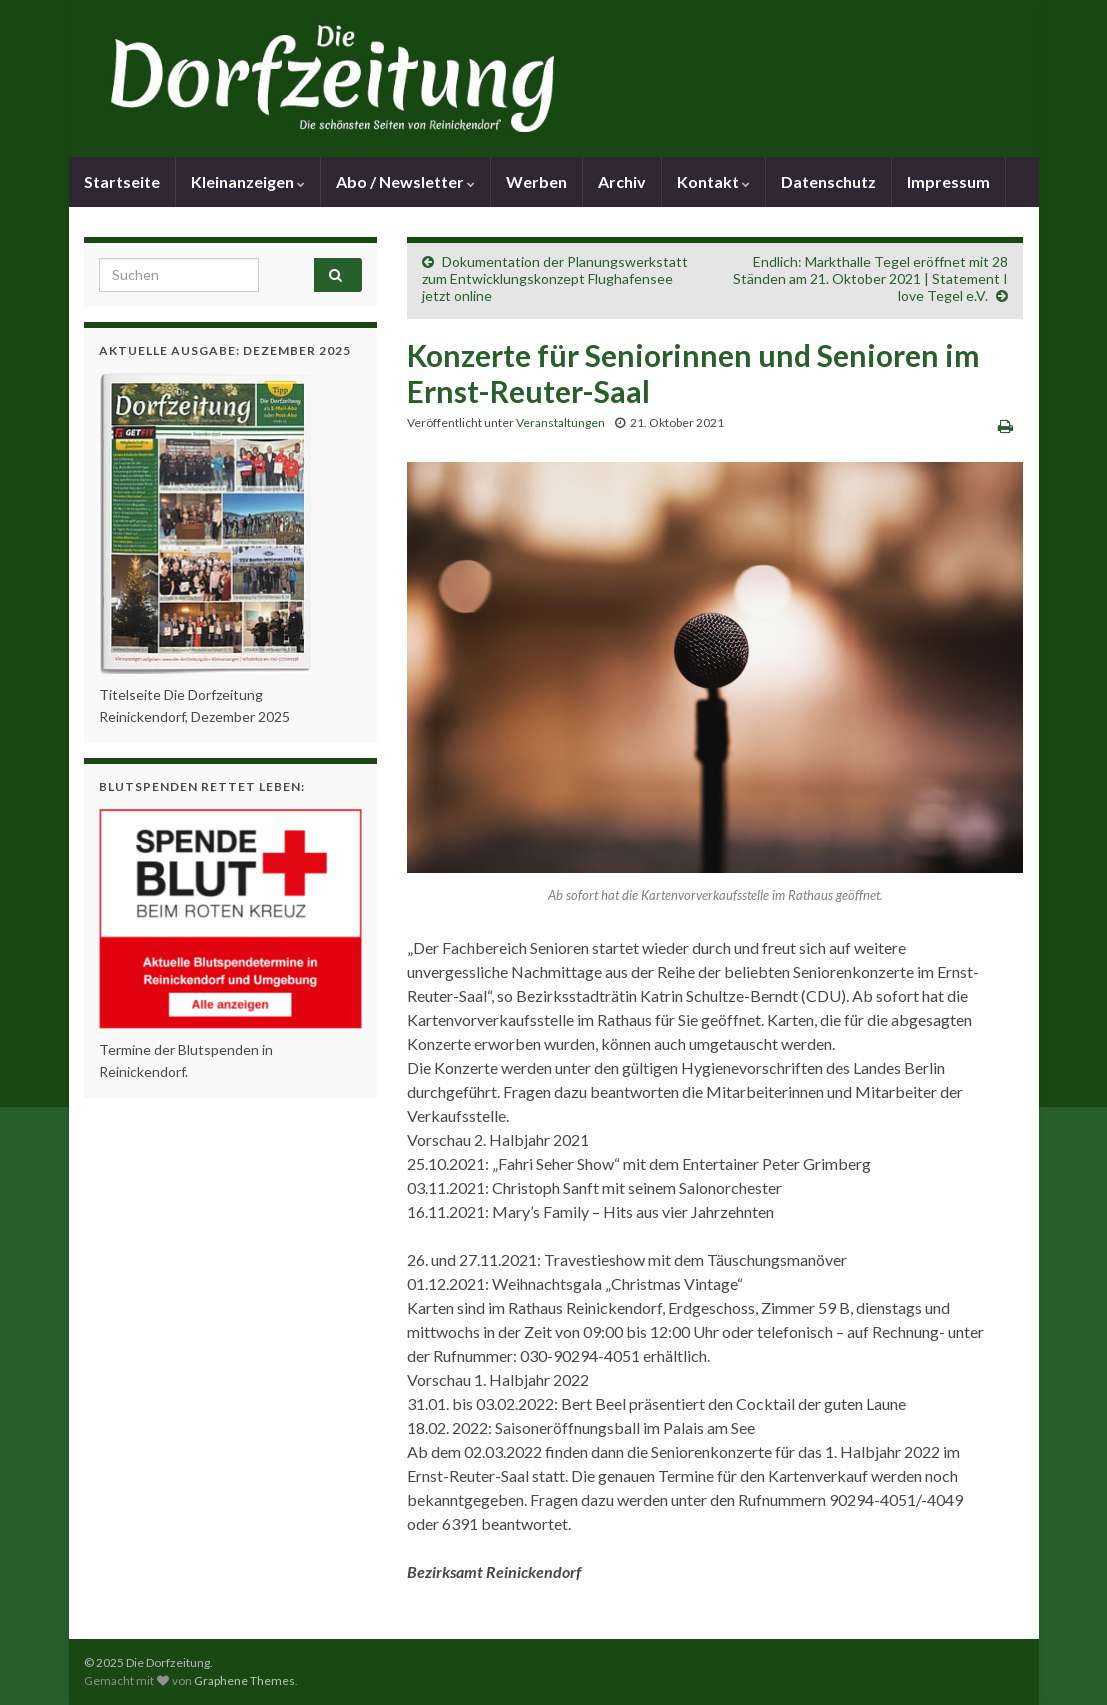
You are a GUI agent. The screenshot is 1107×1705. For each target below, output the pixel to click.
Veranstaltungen (560, 422)
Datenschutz (828, 181)
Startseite (122, 181)
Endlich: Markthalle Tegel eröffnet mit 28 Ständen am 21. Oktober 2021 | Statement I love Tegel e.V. (870, 278)
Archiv (622, 181)
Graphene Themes (244, 1680)
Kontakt (713, 181)
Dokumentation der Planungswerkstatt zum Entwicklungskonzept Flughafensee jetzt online (555, 278)
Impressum (948, 181)
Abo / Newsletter (405, 181)
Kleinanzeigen (248, 181)
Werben (536, 181)
